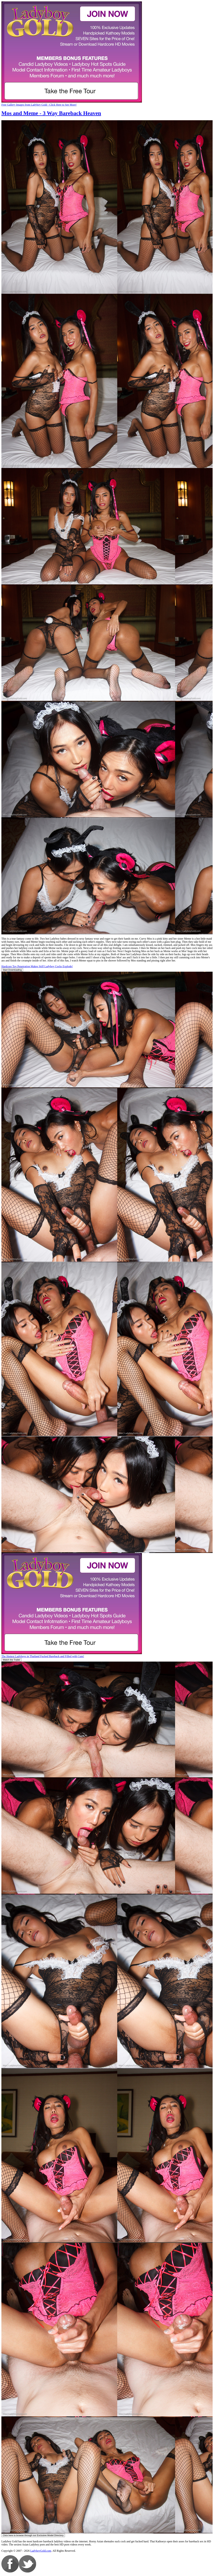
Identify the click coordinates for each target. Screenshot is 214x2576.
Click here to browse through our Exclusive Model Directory (33, 2535)
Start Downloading (12, 970)
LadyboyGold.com (40, 2550)
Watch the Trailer (11, 1659)
